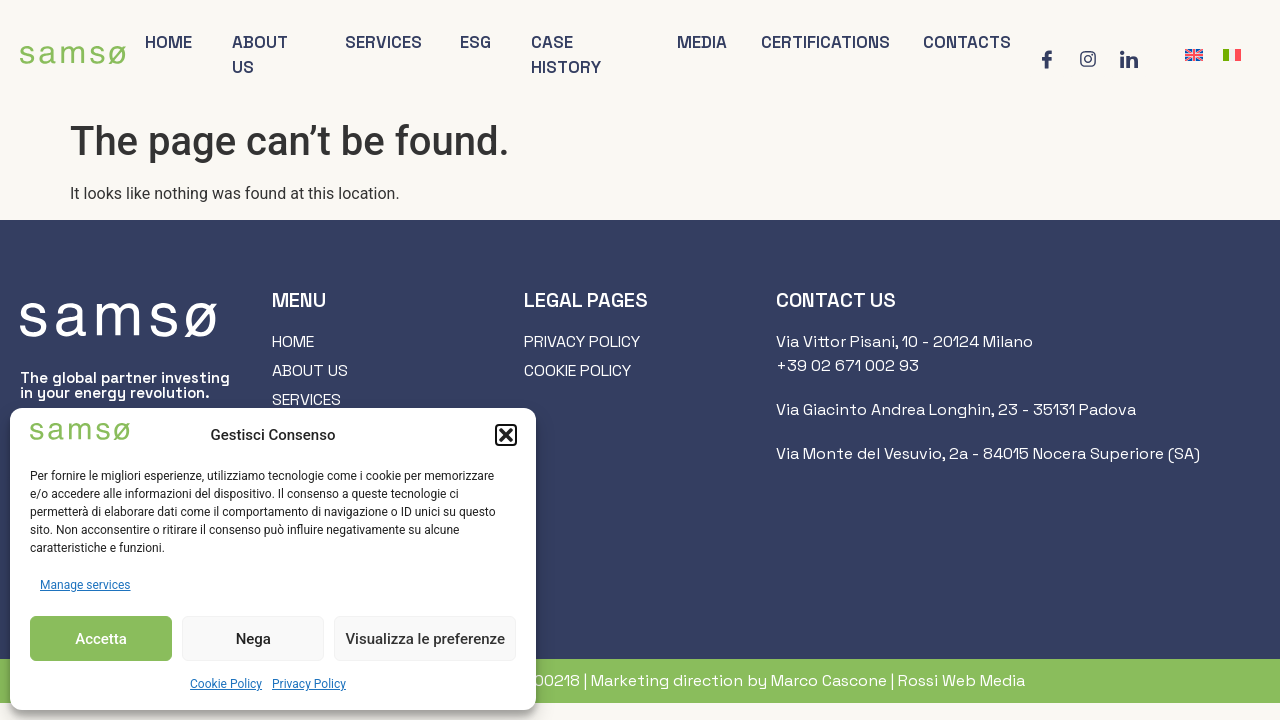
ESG (475, 42)
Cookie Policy (226, 684)
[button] (506, 435)
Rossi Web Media (961, 680)
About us (260, 55)
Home (168, 42)
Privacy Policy (309, 684)
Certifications (826, 42)
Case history (566, 55)
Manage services (85, 585)
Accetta (101, 639)
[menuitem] (1194, 55)
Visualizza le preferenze (425, 639)
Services (384, 42)
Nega (253, 639)
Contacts (967, 42)
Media (702, 42)
